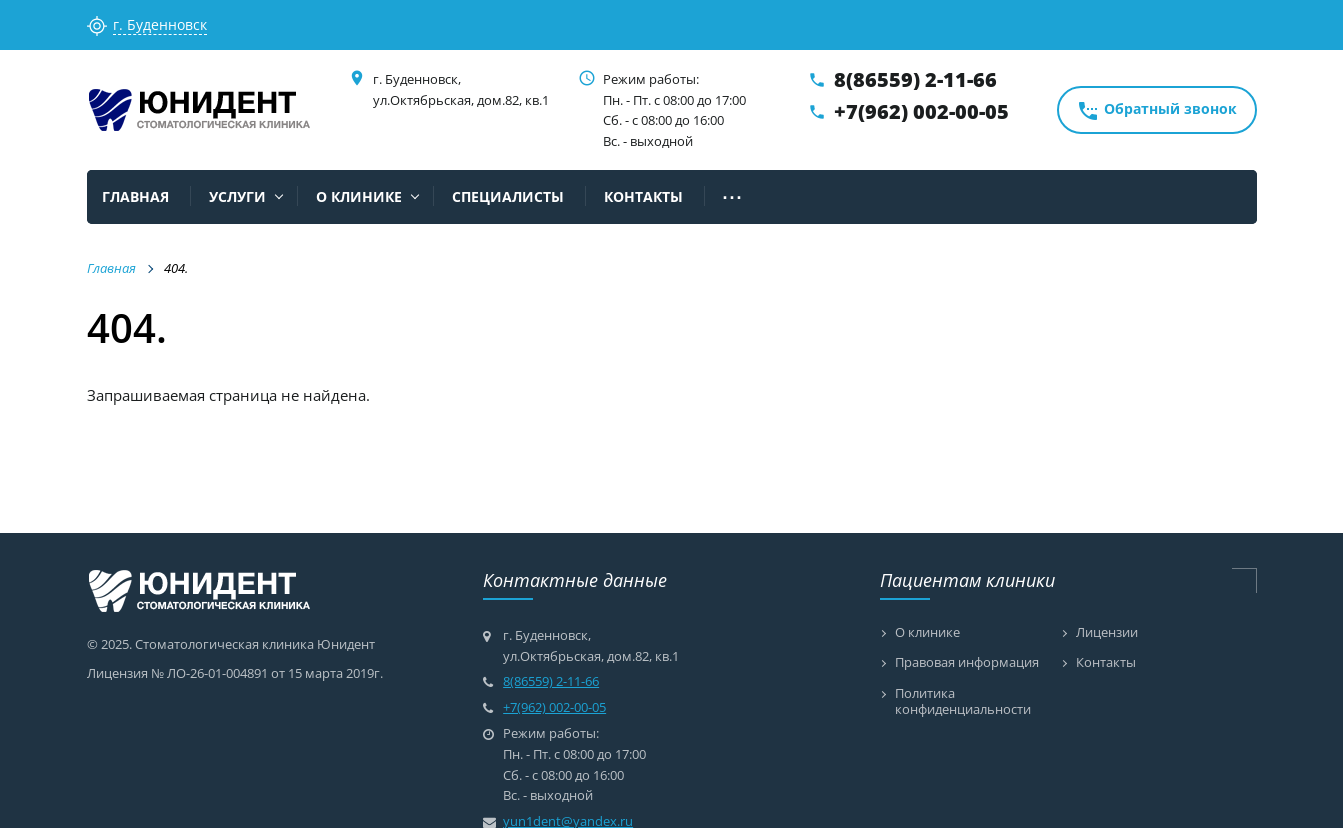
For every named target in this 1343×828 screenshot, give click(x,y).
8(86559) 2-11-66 (915, 79)
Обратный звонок (1156, 111)
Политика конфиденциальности (963, 701)
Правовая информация (967, 663)
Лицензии (1107, 633)
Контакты (1106, 663)
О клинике (927, 633)
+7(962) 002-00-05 (921, 111)
